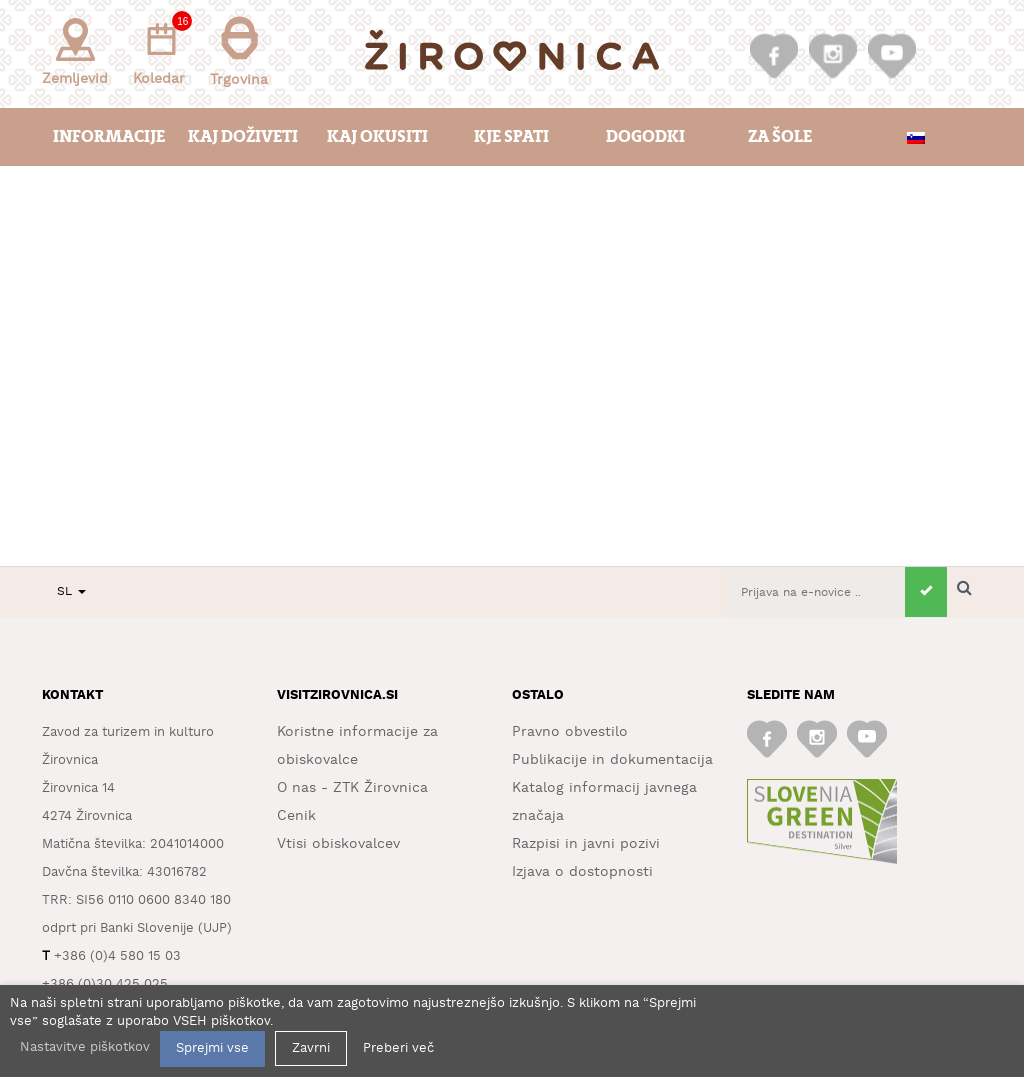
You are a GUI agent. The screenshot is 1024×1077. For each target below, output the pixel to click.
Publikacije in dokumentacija (612, 760)
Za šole (780, 136)
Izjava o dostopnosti (582, 872)
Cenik (296, 816)
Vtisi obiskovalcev (338, 844)
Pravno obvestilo (570, 732)
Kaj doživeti (243, 136)
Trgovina (239, 51)
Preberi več (398, 1048)
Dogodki (645, 136)
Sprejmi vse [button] (212, 1048)
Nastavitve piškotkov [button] (85, 1047)
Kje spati (511, 136)
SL (71, 591)
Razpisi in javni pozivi (586, 844)
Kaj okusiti (377, 136)
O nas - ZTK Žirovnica (352, 788)
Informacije (109, 136)
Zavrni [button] (311, 1048)
